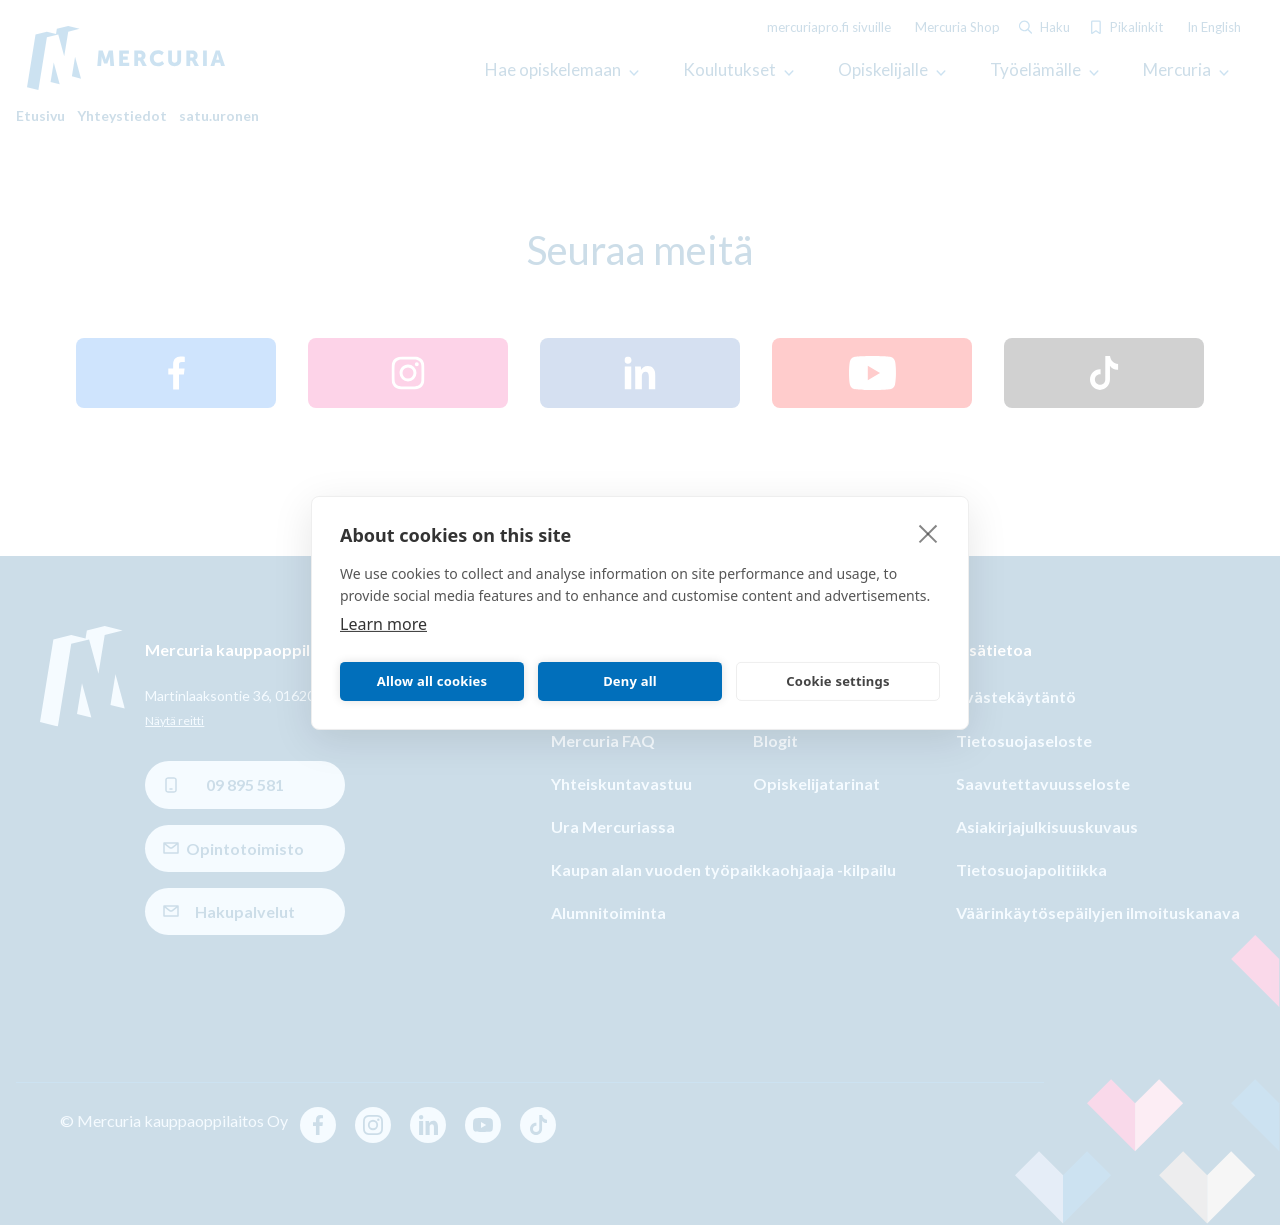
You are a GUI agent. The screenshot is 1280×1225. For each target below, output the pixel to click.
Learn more (383, 623)
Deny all (630, 681)
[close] (928, 532)
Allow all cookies (432, 681)
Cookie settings (837, 681)
